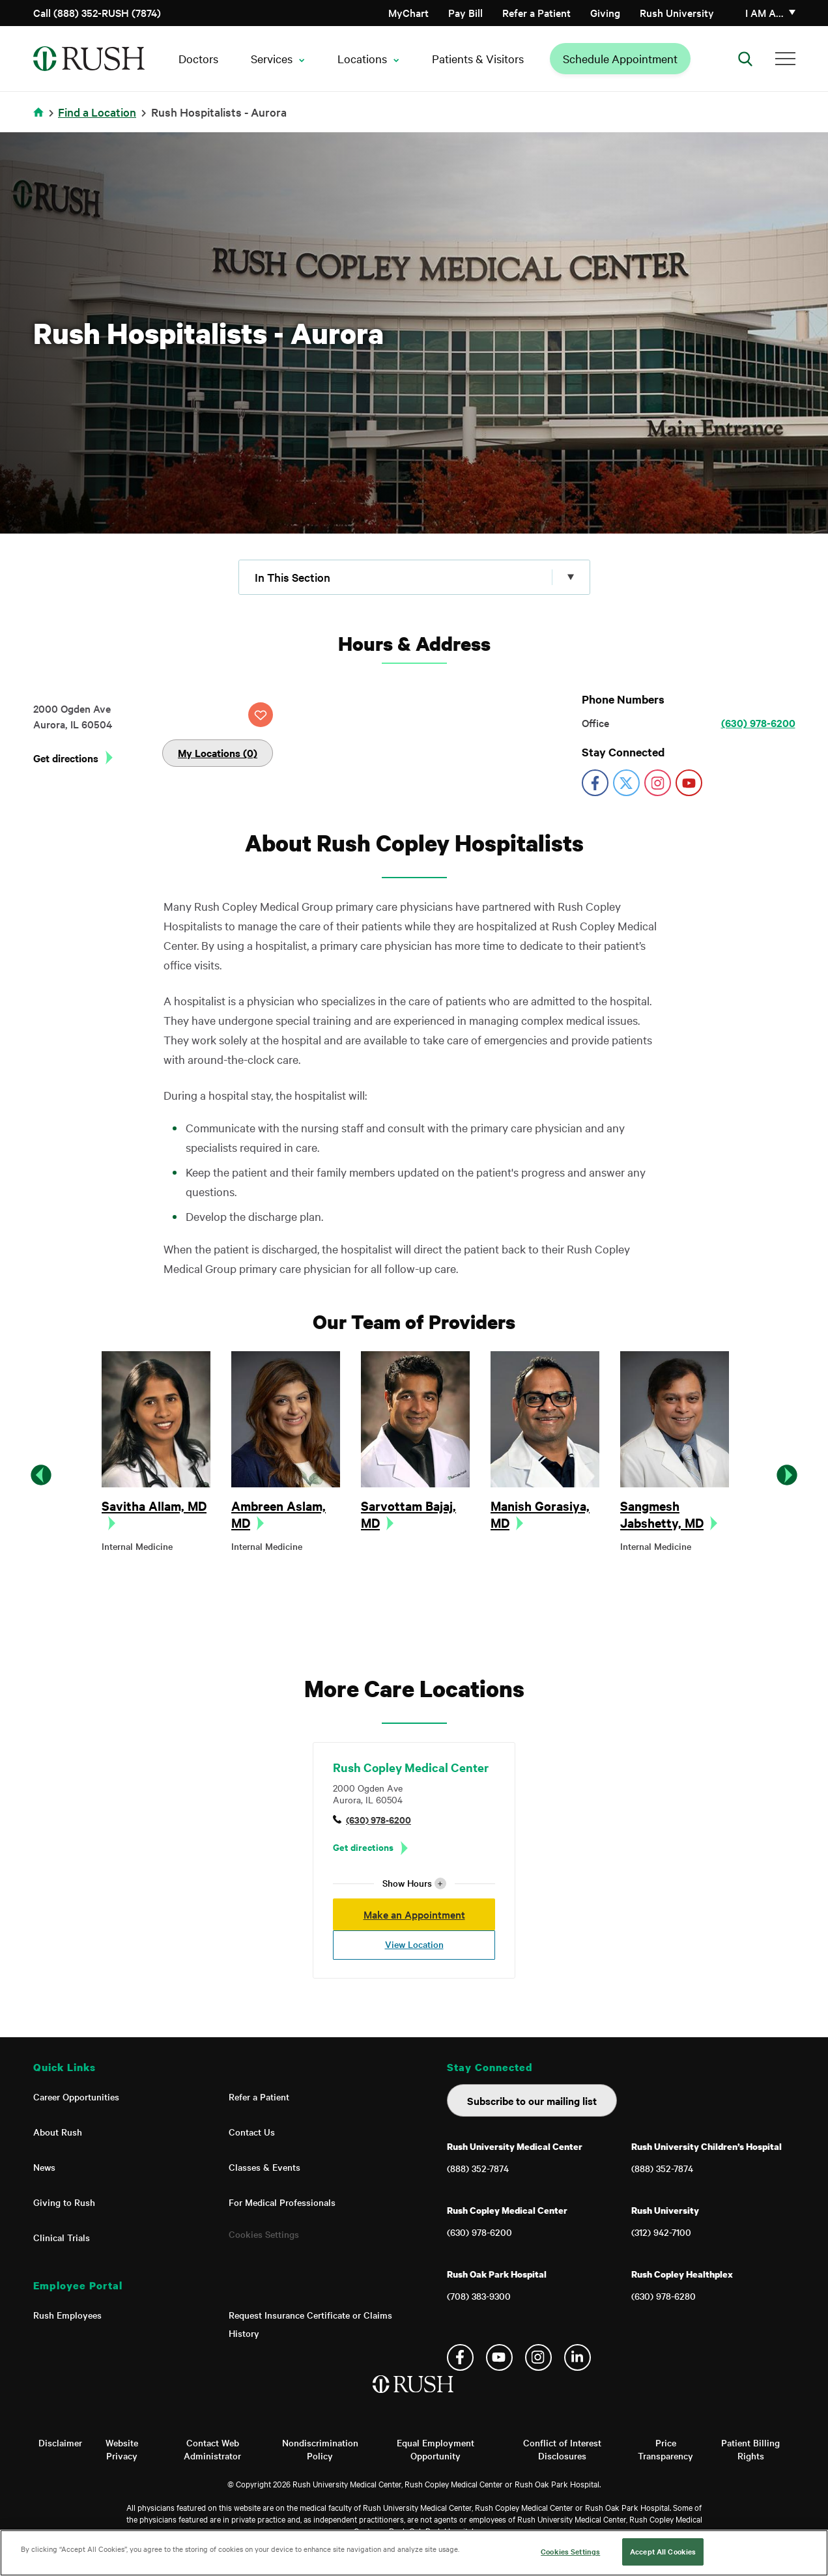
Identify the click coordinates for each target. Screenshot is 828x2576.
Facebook (460, 2357)
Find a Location (97, 111)
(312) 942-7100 (661, 2232)
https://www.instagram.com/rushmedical (657, 782)
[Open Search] (745, 58)
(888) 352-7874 (478, 2168)
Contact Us (252, 2131)
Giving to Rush (64, 2202)
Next (787, 1475)
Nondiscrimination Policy (320, 2449)
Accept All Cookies (663, 2551)
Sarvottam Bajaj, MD (408, 1514)
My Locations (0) (217, 752)
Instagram (538, 2357)
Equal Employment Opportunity (435, 2449)
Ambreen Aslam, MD (278, 1514)
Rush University (677, 12)
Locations (362, 58)
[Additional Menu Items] (785, 58)
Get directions (65, 758)
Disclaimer (60, 2442)
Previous (41, 1475)
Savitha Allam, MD (154, 1505)
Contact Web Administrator (212, 2449)
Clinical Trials (61, 2237)
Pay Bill (465, 12)
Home (40, 120)
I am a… (764, 12)
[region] (414, 2553)
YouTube (499, 2357)
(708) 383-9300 (479, 2295)
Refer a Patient (536, 12)
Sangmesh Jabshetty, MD (662, 1514)
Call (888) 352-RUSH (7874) (97, 12)
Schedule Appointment (620, 58)
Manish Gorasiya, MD (540, 1514)
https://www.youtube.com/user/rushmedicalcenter (689, 782)
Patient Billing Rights (750, 2449)
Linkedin (577, 2357)
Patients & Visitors (478, 58)
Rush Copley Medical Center (411, 1767)
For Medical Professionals (282, 2202)
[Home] (414, 2397)
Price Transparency (665, 2449)
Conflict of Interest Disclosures (562, 2449)
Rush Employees (67, 2314)
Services (272, 58)
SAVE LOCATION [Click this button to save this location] (260, 714)
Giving (605, 12)
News (44, 2166)
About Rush (57, 2131)
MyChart (408, 12)
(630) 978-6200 (758, 722)
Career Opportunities (76, 2096)
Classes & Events (264, 2166)
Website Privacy (122, 2449)
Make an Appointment (414, 1914)
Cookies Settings (264, 2233)
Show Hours (414, 1883)
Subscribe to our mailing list (532, 2100)
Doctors (198, 58)
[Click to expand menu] (414, 577)
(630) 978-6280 (663, 2295)
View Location (414, 1944)
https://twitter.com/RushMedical (626, 782)
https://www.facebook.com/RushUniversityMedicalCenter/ (595, 782)
